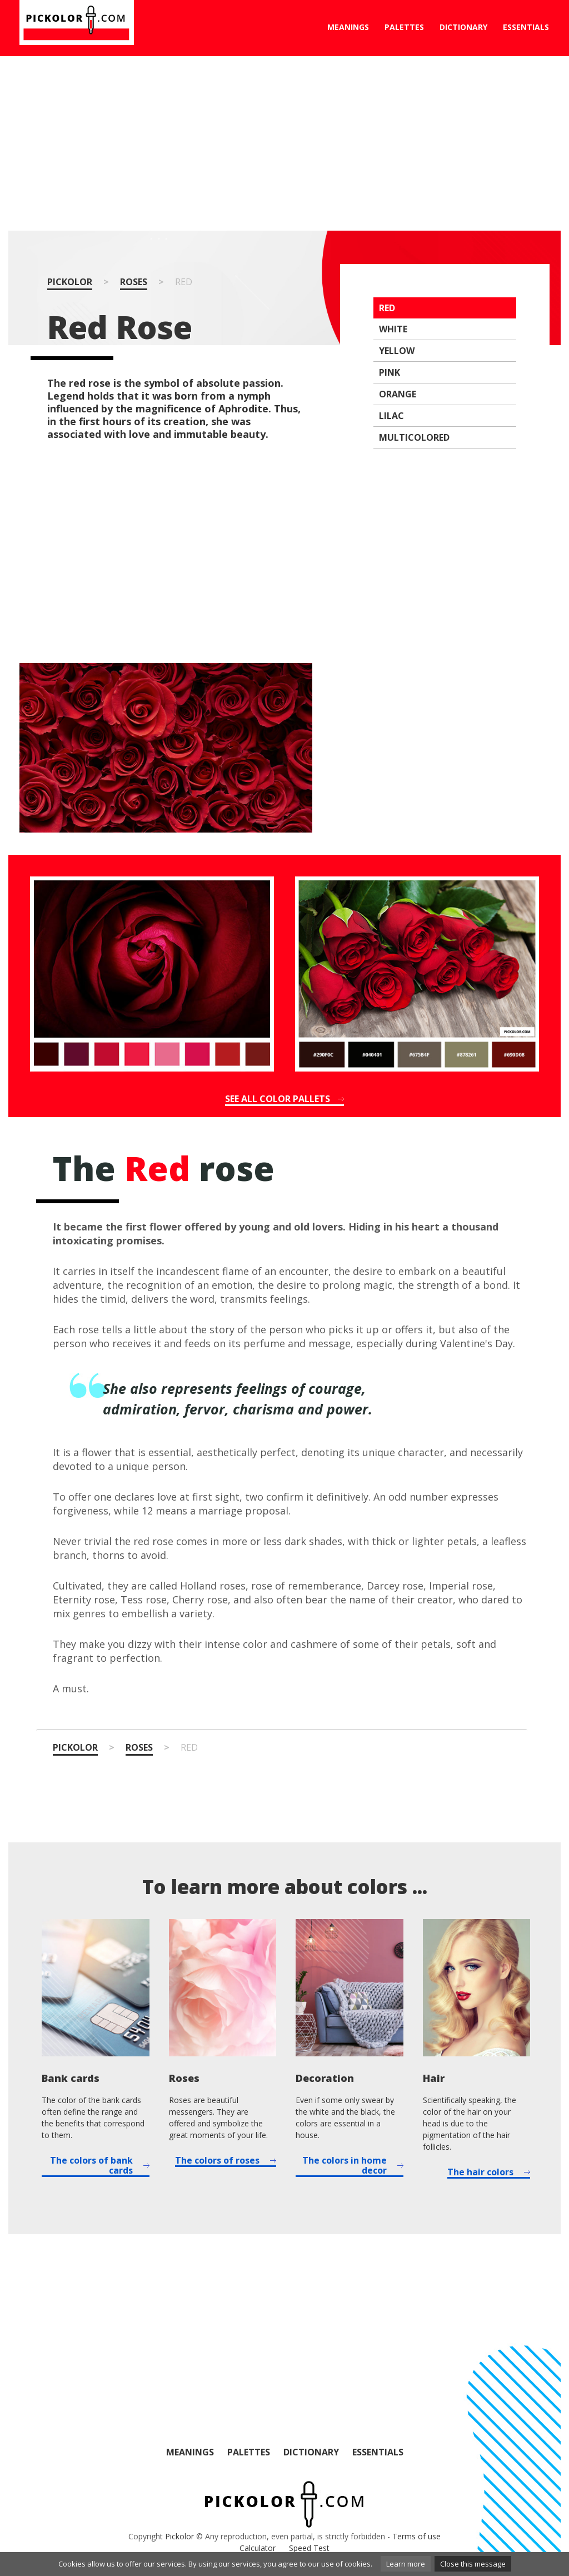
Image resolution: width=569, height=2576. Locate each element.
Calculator (257, 2548)
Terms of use (416, 2536)
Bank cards (70, 2078)
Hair (434, 2078)
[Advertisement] (284, 143)
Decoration (325, 2078)
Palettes (404, 27)
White (393, 329)
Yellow (397, 351)
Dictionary (463, 27)
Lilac (391, 416)
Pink (389, 372)
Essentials (526, 27)
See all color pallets (277, 1099)
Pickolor (69, 282)
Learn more (405, 2564)
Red (387, 308)
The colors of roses (217, 2160)
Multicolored (414, 437)
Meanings (348, 27)
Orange (397, 394)
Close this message (473, 2564)
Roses (133, 282)
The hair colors (480, 2172)
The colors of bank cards (91, 2165)
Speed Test (309, 2548)
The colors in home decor (344, 2165)
